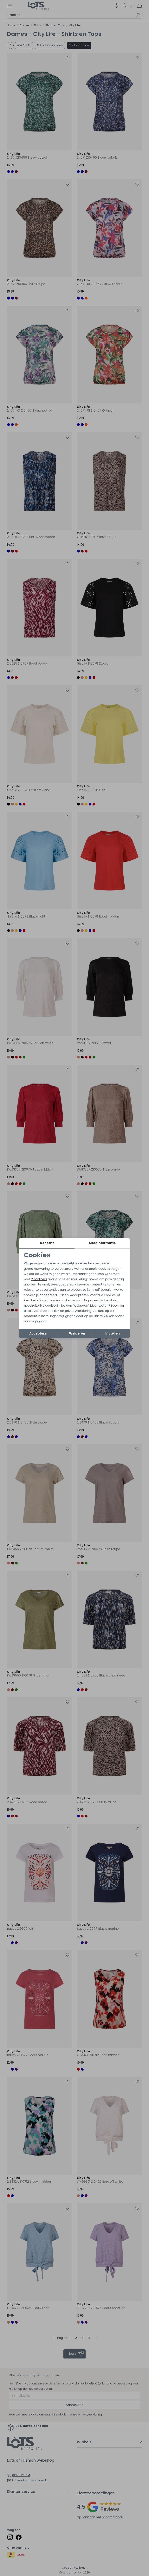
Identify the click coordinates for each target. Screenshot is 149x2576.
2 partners (39, 1279)
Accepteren (39, 1333)
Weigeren (77, 1333)
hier (121, 1305)
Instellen (112, 1333)
